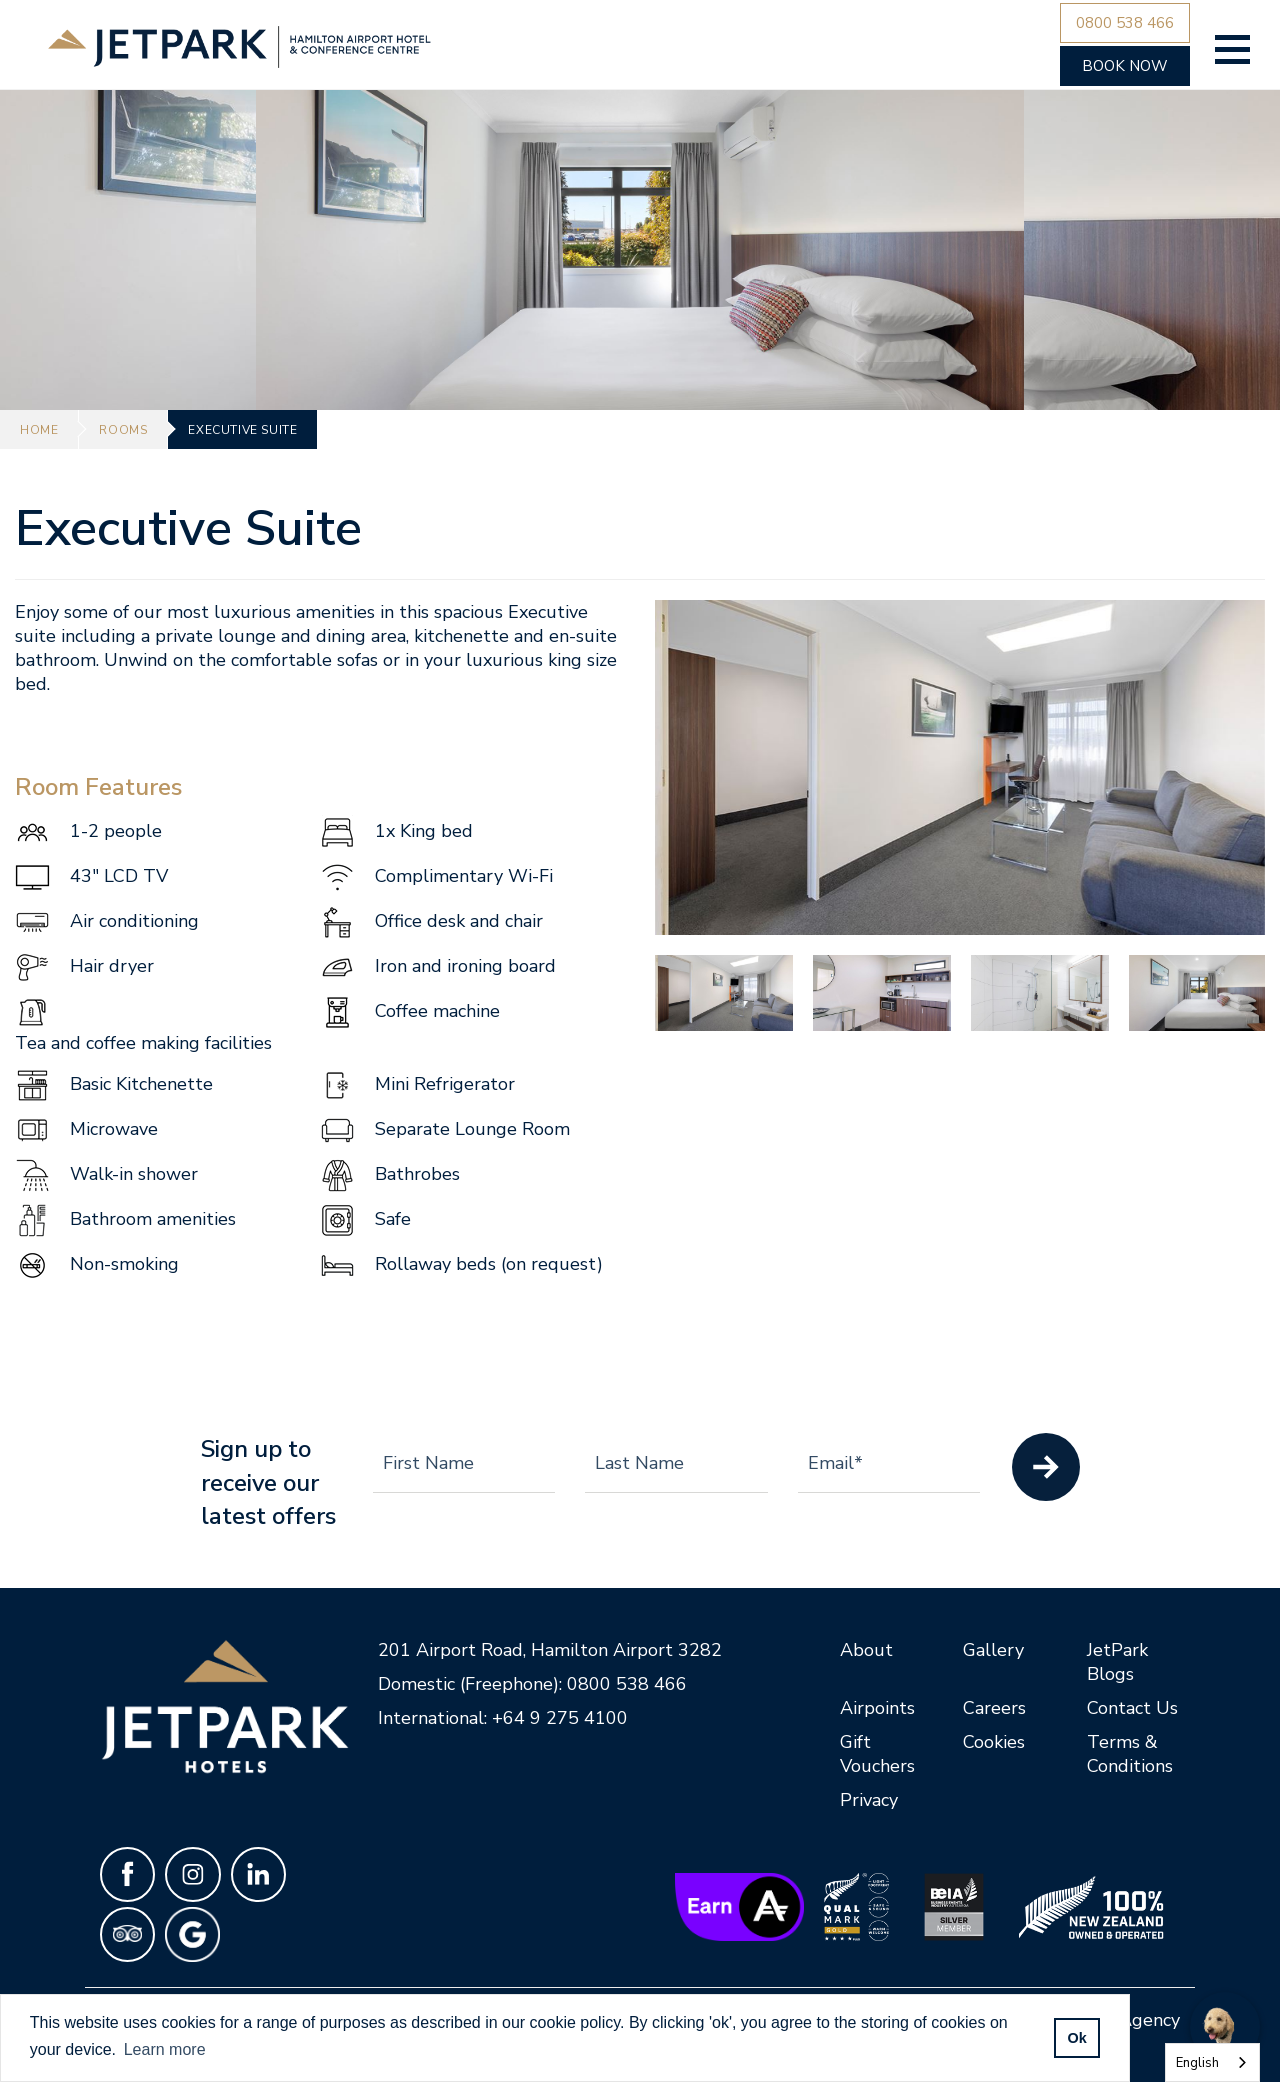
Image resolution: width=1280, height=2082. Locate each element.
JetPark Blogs (1117, 1662)
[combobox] (1212, 2062)
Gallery (993, 1650)
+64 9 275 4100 (560, 1718)
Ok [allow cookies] (1076, 2038)
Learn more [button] (165, 2049)
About (866, 1650)
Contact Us (1132, 1708)
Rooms (123, 430)
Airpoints (877, 1708)
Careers (994, 1708)
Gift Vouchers (877, 1754)
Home (39, 430)
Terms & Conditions (1130, 1754)
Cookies (994, 1742)
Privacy (869, 1800)
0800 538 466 (627, 1684)
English (1197, 2063)
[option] (960, 767)
